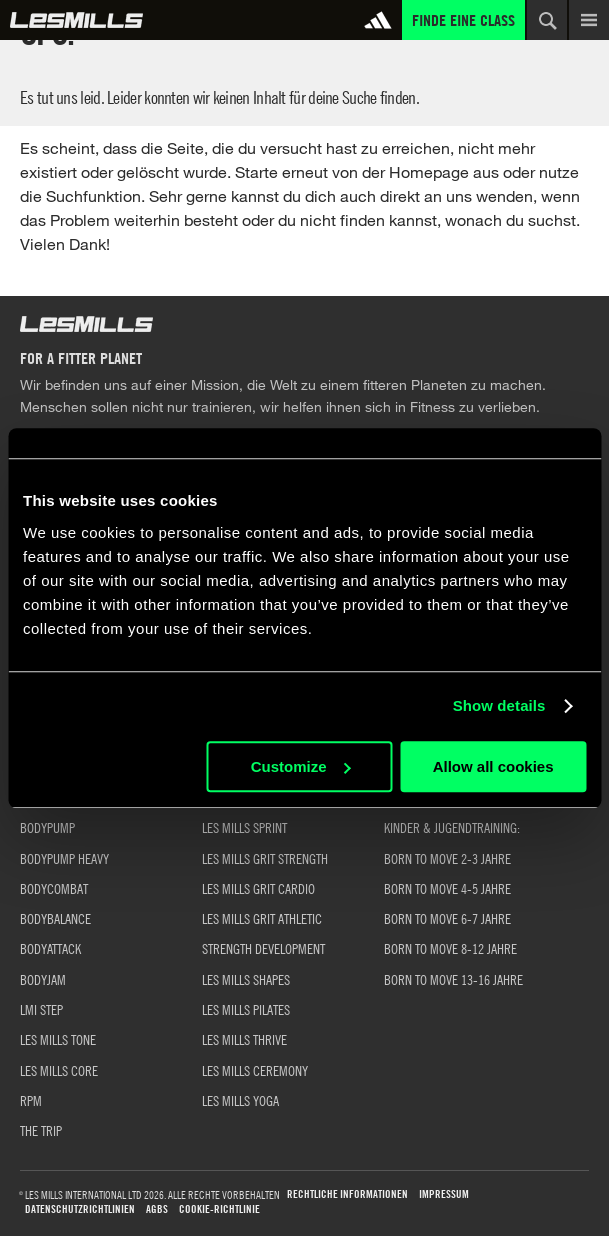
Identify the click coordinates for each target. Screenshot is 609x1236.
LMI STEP (41, 1009)
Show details (499, 705)
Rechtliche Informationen (347, 1194)
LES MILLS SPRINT (244, 827)
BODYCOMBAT (54, 888)
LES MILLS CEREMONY (255, 1070)
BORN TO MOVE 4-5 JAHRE (447, 888)
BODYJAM (43, 979)
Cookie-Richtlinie (219, 1209)
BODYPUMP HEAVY (64, 858)
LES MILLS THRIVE (244, 1039)
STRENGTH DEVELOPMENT (263, 948)
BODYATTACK (50, 948)
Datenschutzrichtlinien (80, 1209)
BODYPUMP (47, 827)
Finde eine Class (463, 20)
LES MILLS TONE (58, 1039)
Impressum (444, 1194)
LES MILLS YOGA (240, 1100)
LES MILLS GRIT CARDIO (258, 888)
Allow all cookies (493, 766)
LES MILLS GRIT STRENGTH (265, 858)
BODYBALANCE (55, 918)
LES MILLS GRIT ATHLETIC (262, 918)
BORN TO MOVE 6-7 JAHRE (447, 918)
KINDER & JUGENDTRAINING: (452, 827)
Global (76, 20)
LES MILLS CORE (59, 1070)
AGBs (157, 1209)
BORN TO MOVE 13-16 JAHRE (453, 979)
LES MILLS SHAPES (246, 979)
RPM (31, 1100)
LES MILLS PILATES (246, 1009)
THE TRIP (41, 1130)
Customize (301, 766)
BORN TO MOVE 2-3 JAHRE (447, 858)
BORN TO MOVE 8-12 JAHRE (450, 948)
